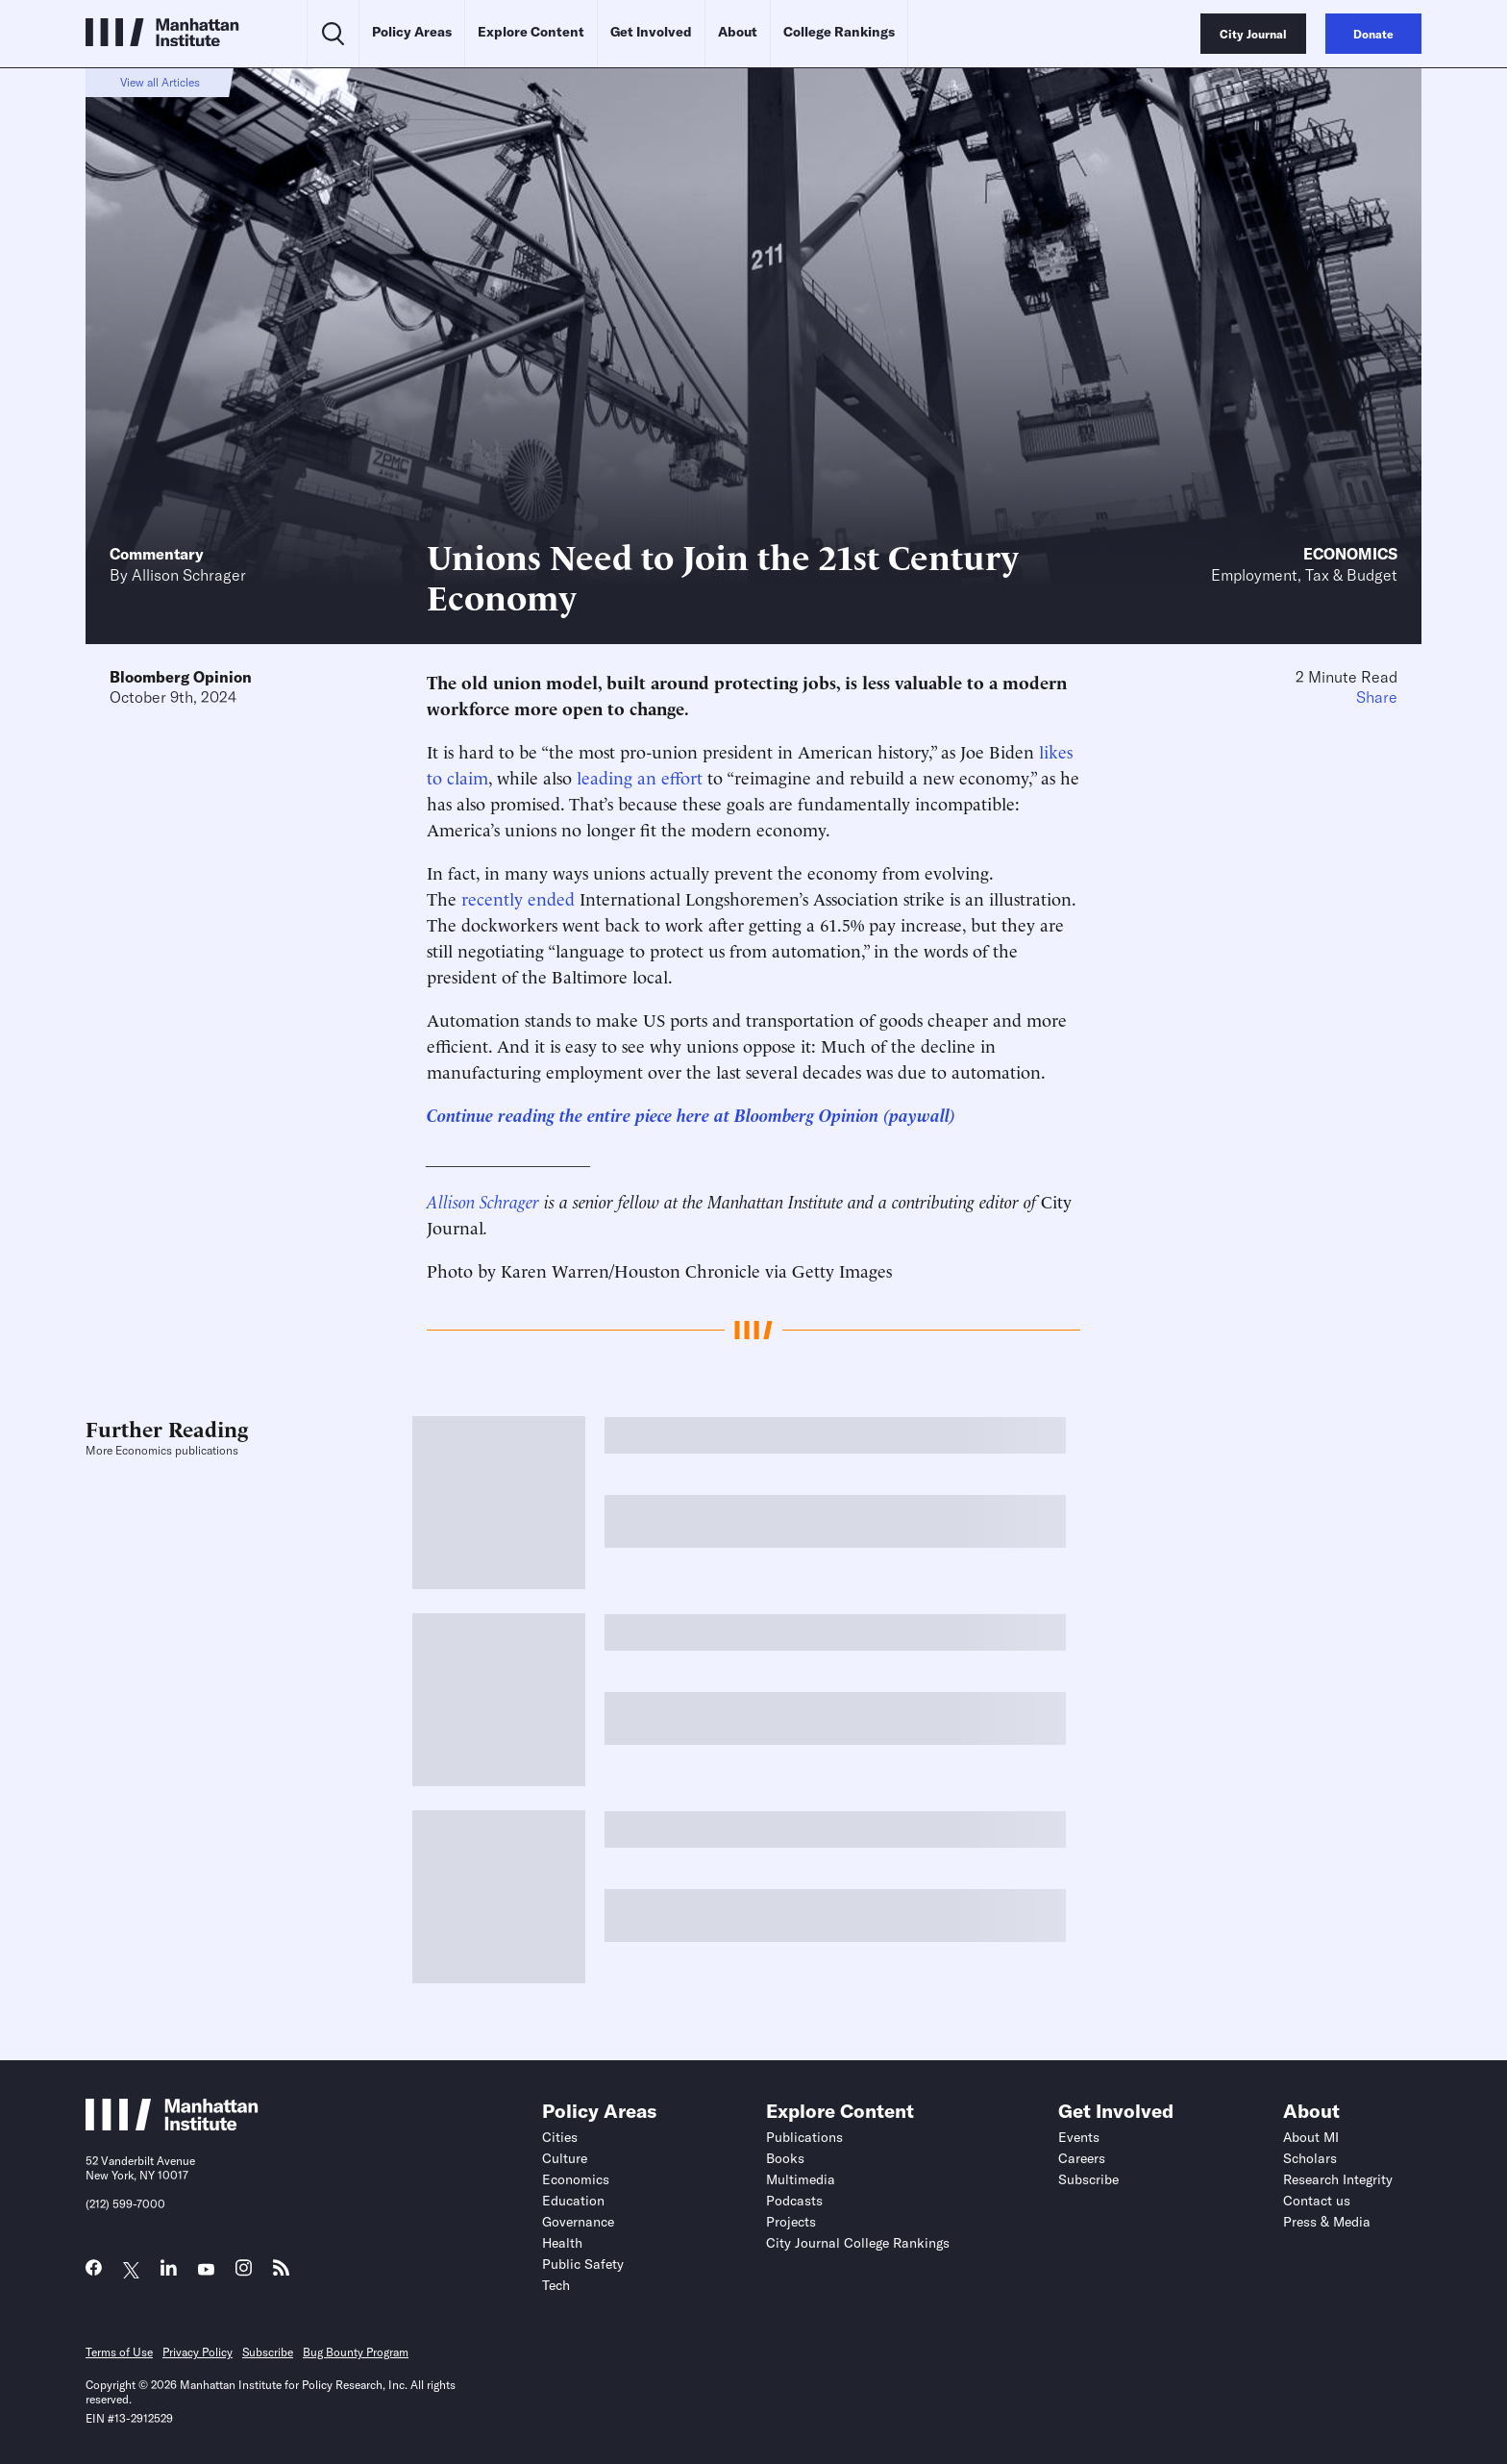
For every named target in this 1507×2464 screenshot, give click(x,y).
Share (1376, 697)
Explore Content (531, 31)
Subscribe (1088, 2179)
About (737, 31)
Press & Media (1327, 2221)
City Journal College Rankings (858, 2243)
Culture (564, 2158)
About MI (1311, 2137)
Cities (560, 2137)
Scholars (1310, 2158)
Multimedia (800, 2179)
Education (573, 2200)
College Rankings (839, 31)
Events (1078, 2137)
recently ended (518, 897)
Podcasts (794, 2200)
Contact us (1316, 2200)
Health (562, 2243)
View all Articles (160, 82)
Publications (804, 2137)
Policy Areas (412, 31)
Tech (556, 2285)
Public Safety (583, 2264)
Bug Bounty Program (355, 2352)
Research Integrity (1338, 2179)
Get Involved (651, 31)
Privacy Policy (197, 2352)
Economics (1350, 553)
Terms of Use (119, 2352)
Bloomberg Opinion (181, 676)
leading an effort (640, 776)
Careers (1081, 2158)
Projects (791, 2221)
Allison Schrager (189, 575)
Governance (578, 2221)
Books (785, 2158)
